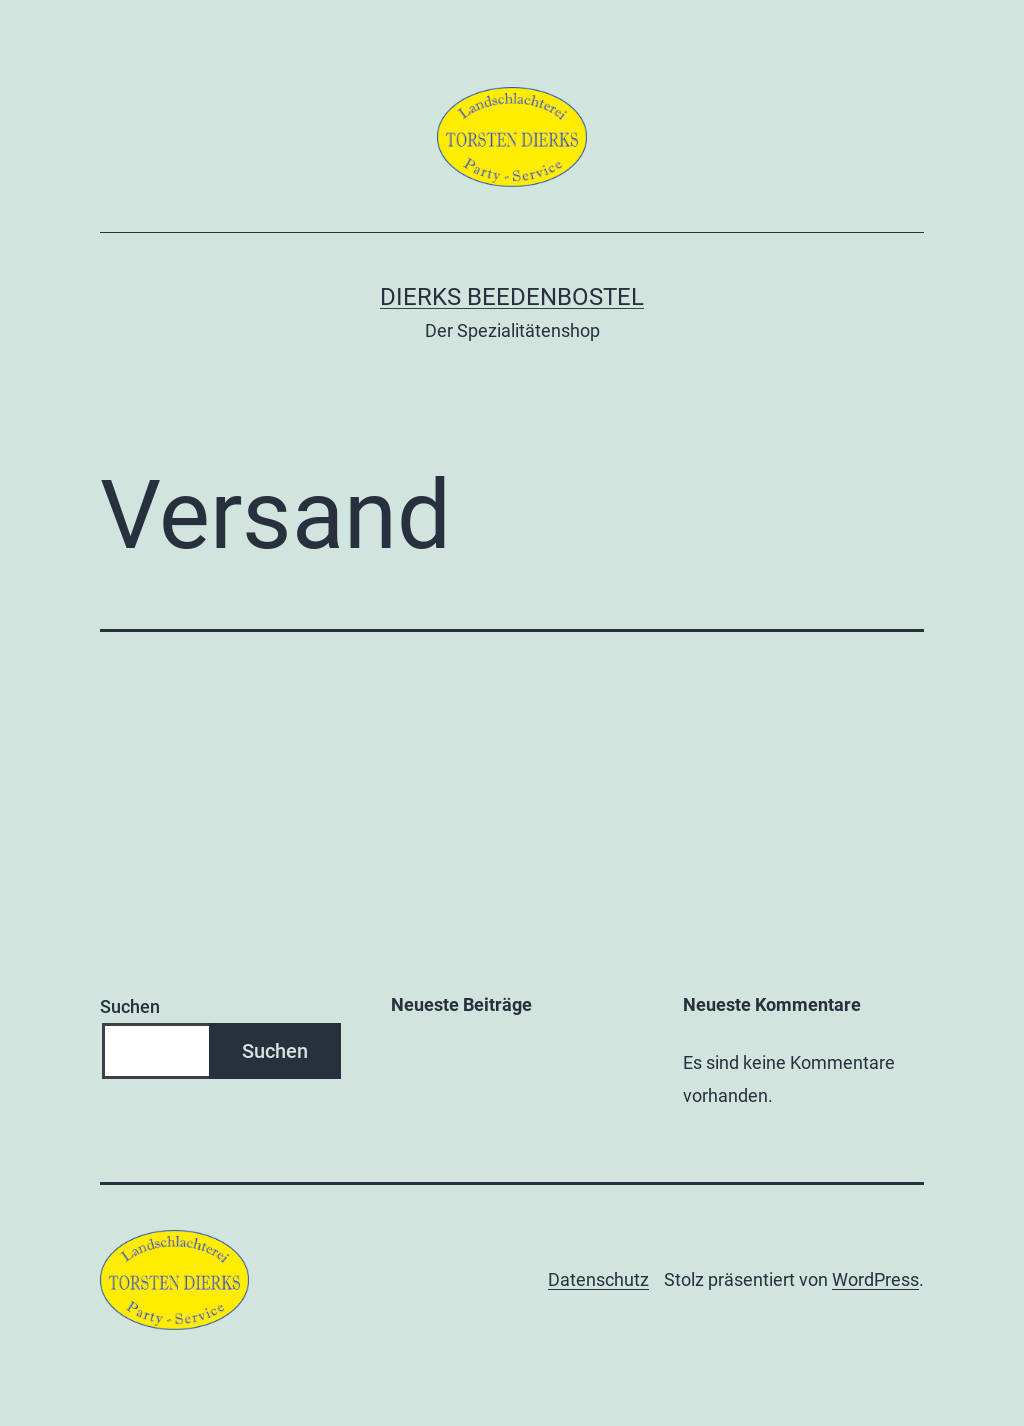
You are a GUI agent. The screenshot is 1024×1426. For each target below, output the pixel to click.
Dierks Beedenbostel (512, 297)
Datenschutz (598, 1279)
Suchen (130, 1006)
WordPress (875, 1279)
